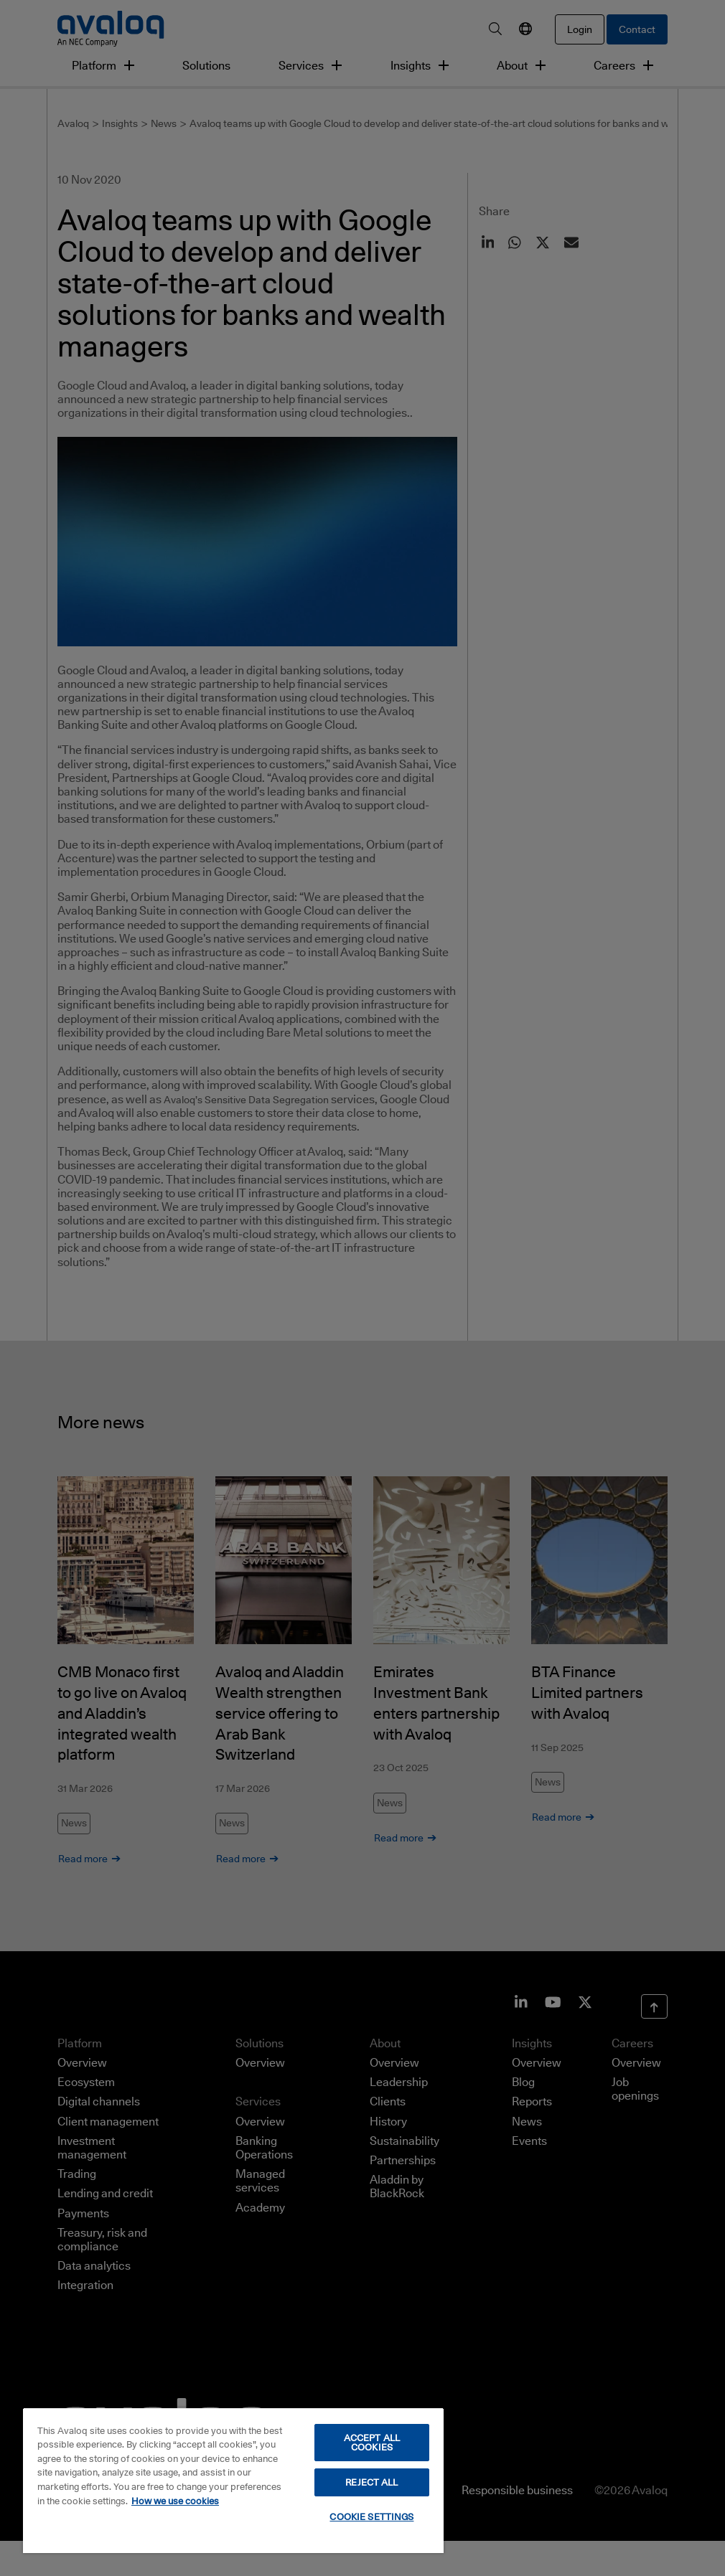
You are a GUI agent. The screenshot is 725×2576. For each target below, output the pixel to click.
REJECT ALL (371, 2482)
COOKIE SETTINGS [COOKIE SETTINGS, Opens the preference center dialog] (371, 2516)
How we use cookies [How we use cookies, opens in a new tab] (175, 2500)
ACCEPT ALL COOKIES (372, 2442)
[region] (233, 2480)
